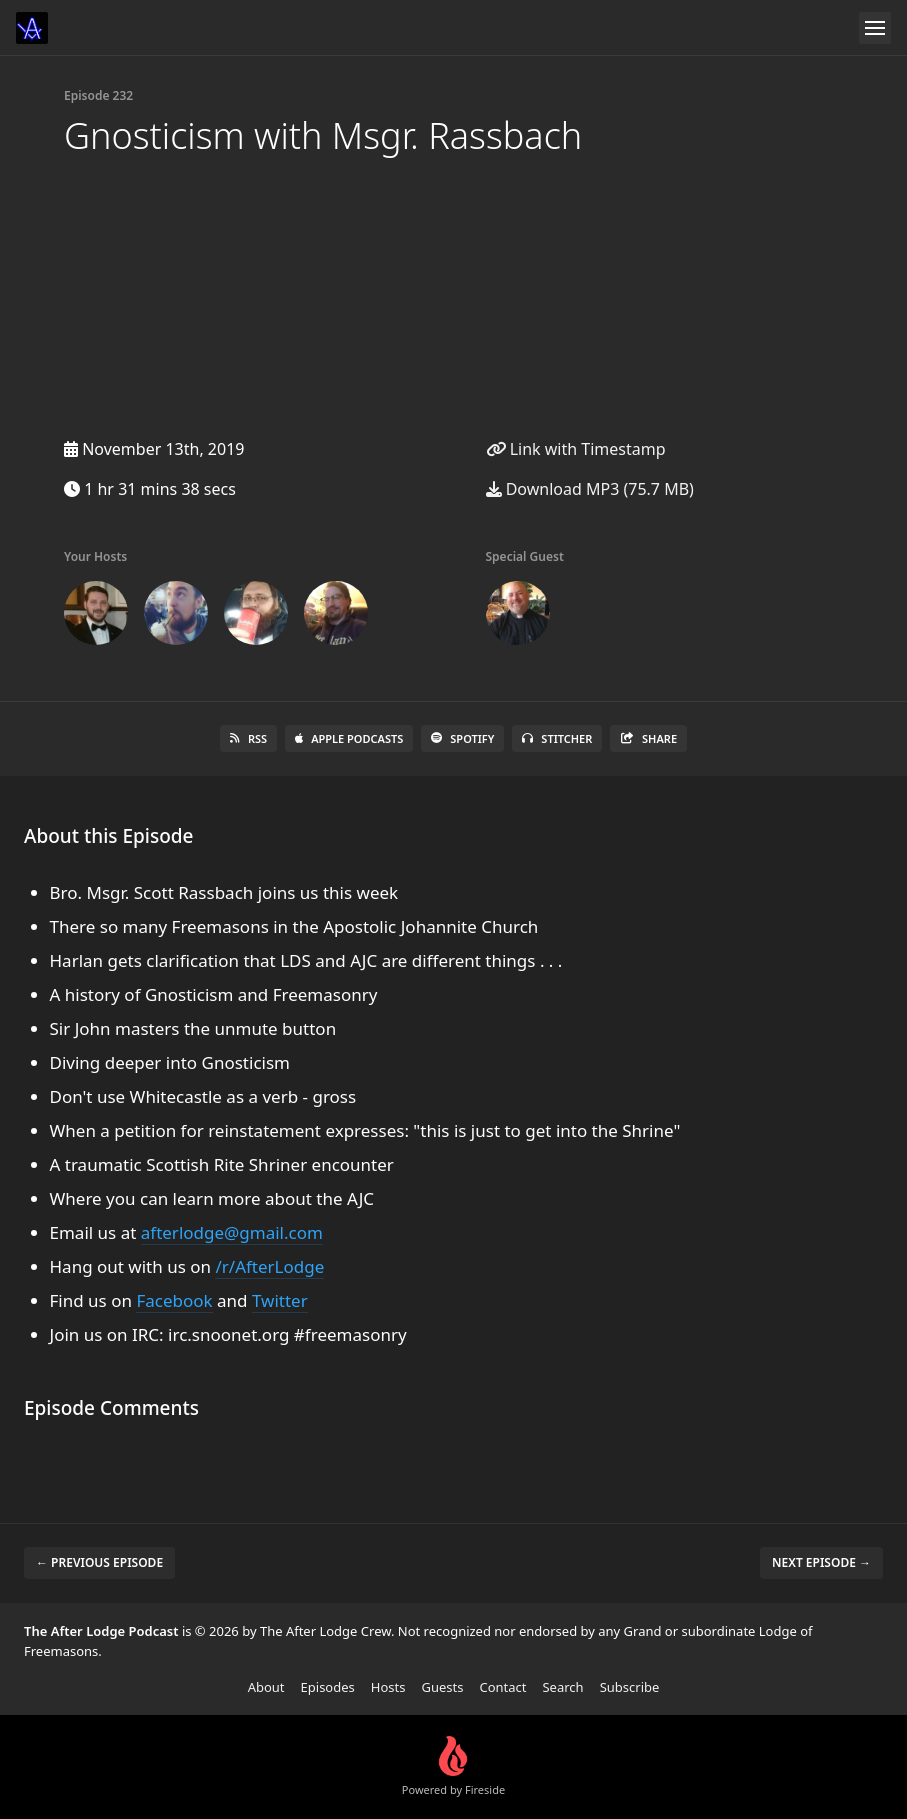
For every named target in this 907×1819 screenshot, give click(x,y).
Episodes (328, 1687)
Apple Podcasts (349, 738)
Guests (442, 1687)
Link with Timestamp (576, 449)
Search (562, 1687)
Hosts (388, 1687)
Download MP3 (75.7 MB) (590, 489)
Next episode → (821, 1562)
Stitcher (557, 738)
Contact (502, 1687)
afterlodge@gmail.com (232, 1232)
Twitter (280, 1300)
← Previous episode (99, 1562)
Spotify (462, 738)
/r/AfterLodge (269, 1266)
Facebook (174, 1300)
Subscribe (630, 1687)
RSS (248, 738)
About (266, 1687)
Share (648, 738)
